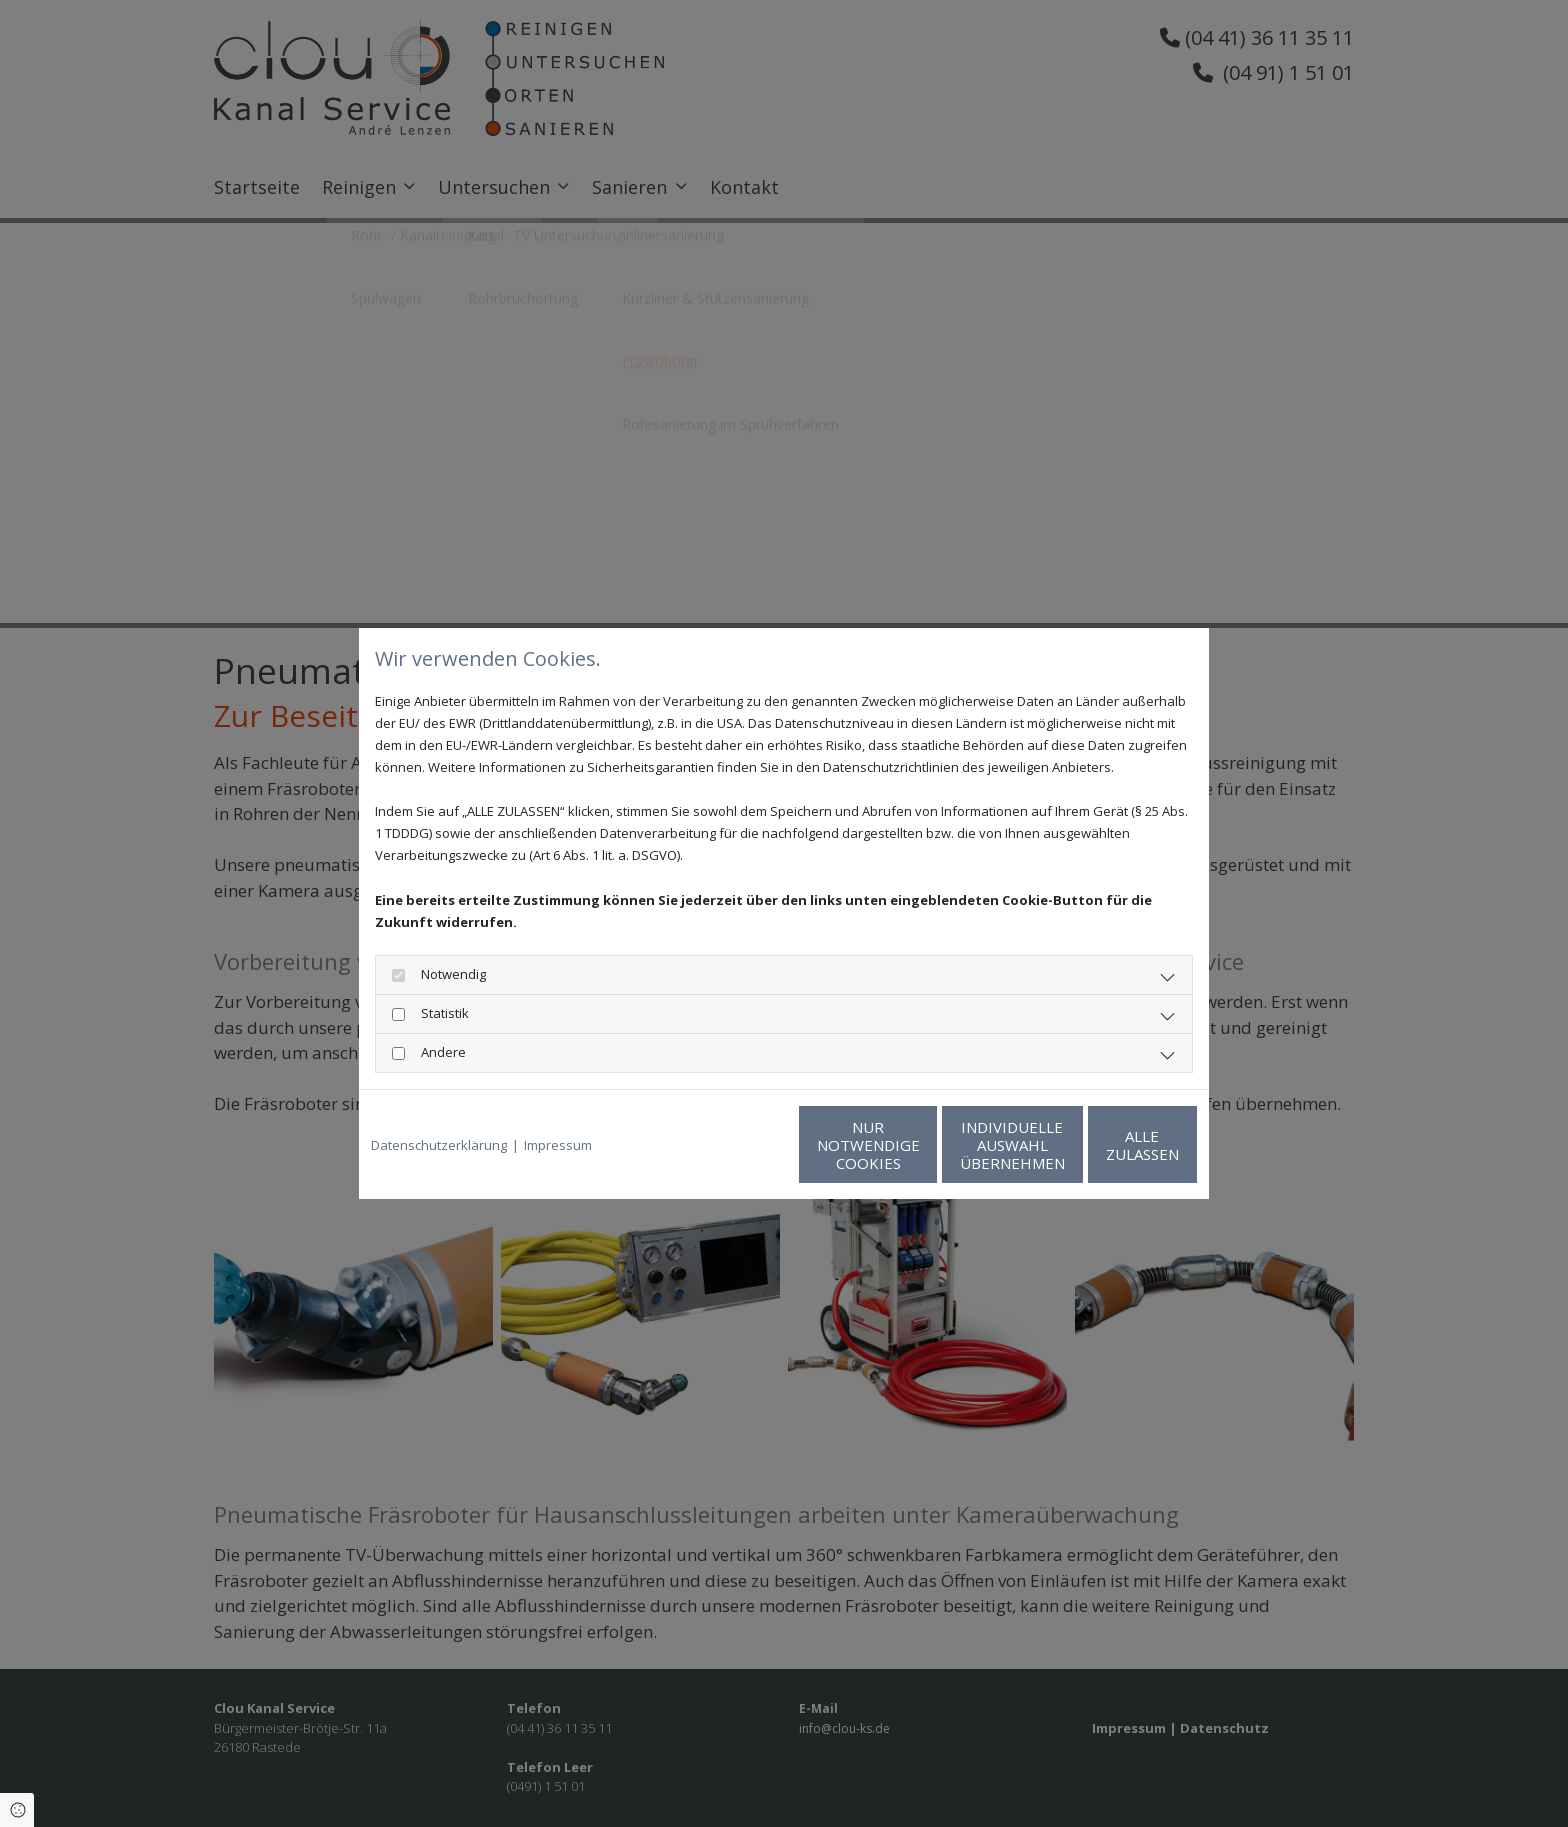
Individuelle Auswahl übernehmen (914, 1145)
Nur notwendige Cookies (724, 1145)
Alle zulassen (1104, 1145)
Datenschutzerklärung (439, 1145)
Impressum (558, 1145)
